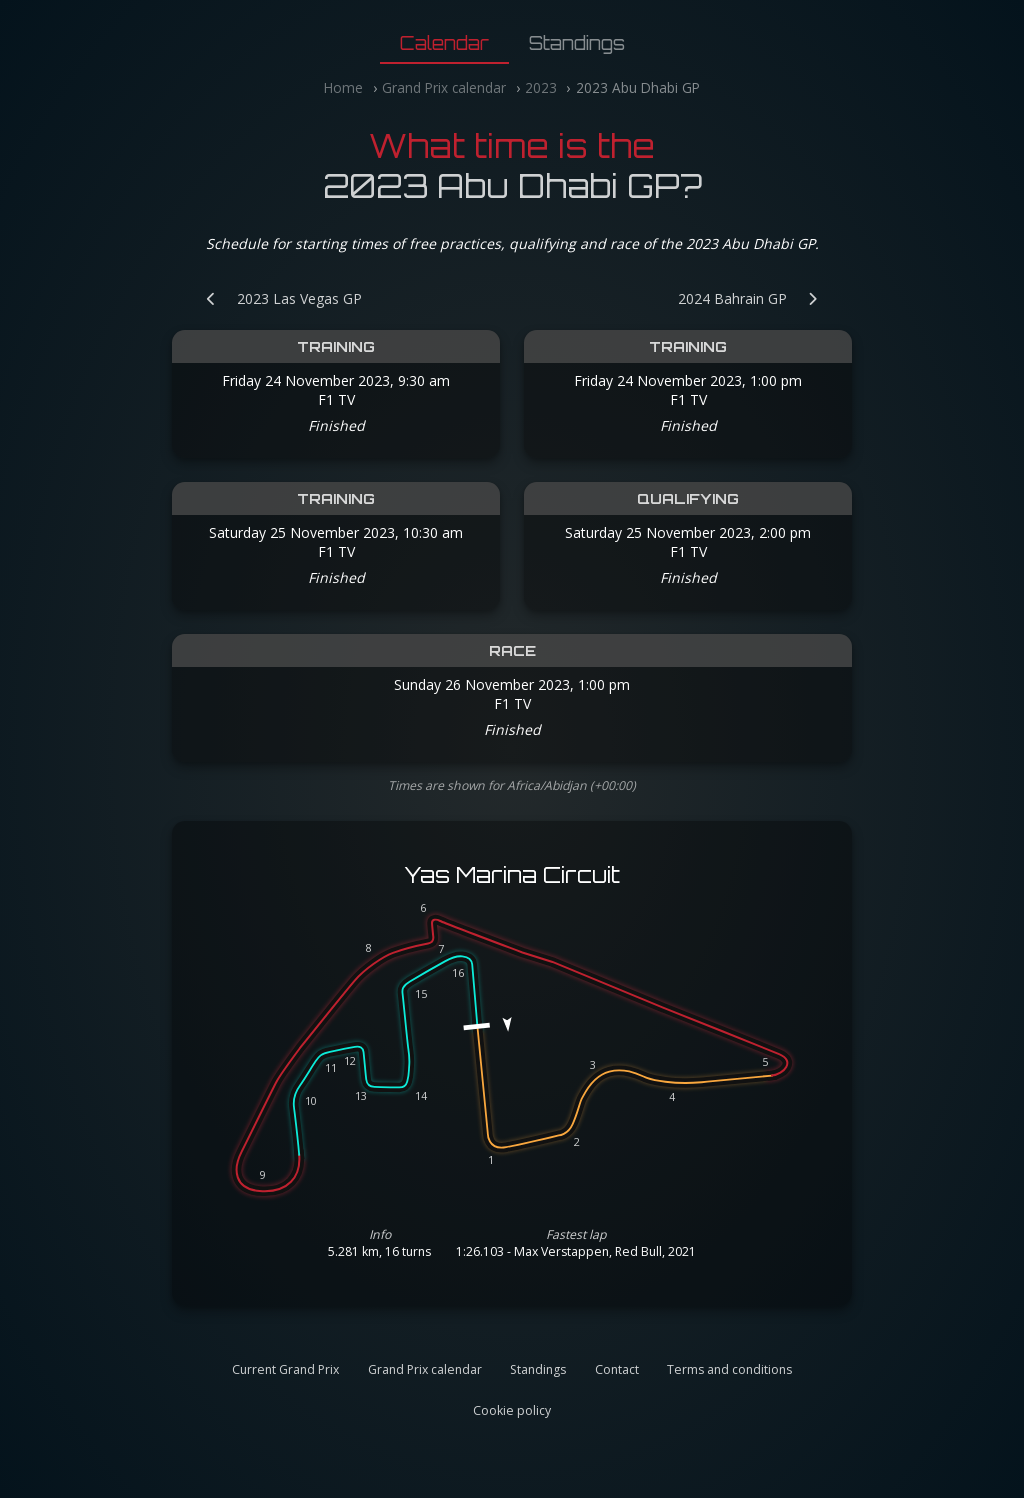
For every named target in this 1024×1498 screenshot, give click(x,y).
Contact (617, 1369)
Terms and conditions (729, 1369)
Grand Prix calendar (444, 87)
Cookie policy (512, 1410)
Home (343, 87)
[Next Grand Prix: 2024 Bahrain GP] (758, 298)
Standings (577, 43)
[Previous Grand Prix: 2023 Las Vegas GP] (274, 298)
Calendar (444, 43)
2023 (541, 87)
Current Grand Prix (285, 1369)
